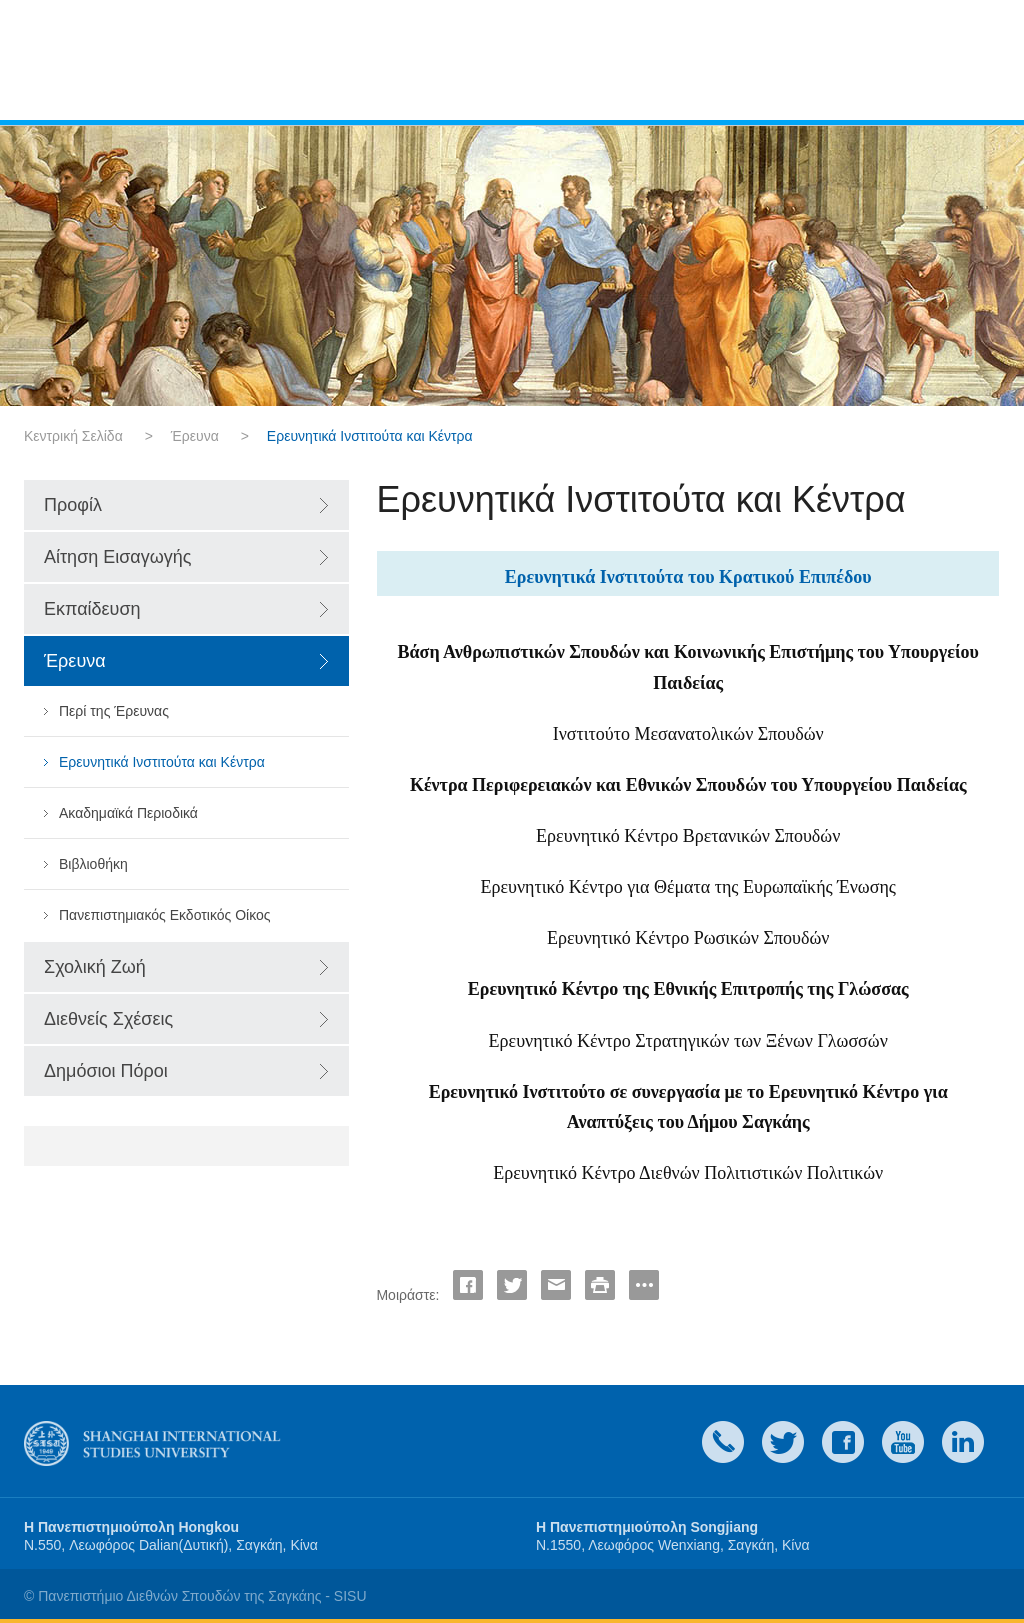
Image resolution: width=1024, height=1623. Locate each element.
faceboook (843, 1442)
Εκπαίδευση (92, 609)
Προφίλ (73, 505)
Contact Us (723, 1442)
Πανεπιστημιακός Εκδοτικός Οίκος (165, 915)
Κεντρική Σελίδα (73, 436)
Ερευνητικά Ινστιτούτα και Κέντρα (162, 762)
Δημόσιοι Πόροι (106, 1071)
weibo (903, 1442)
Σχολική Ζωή (95, 967)
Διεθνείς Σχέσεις (108, 1019)
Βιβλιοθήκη (93, 864)
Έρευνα (195, 436)
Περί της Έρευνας (114, 711)
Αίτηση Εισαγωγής (118, 557)
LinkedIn (963, 1442)
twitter (783, 1442)
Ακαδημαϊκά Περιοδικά (128, 813)
